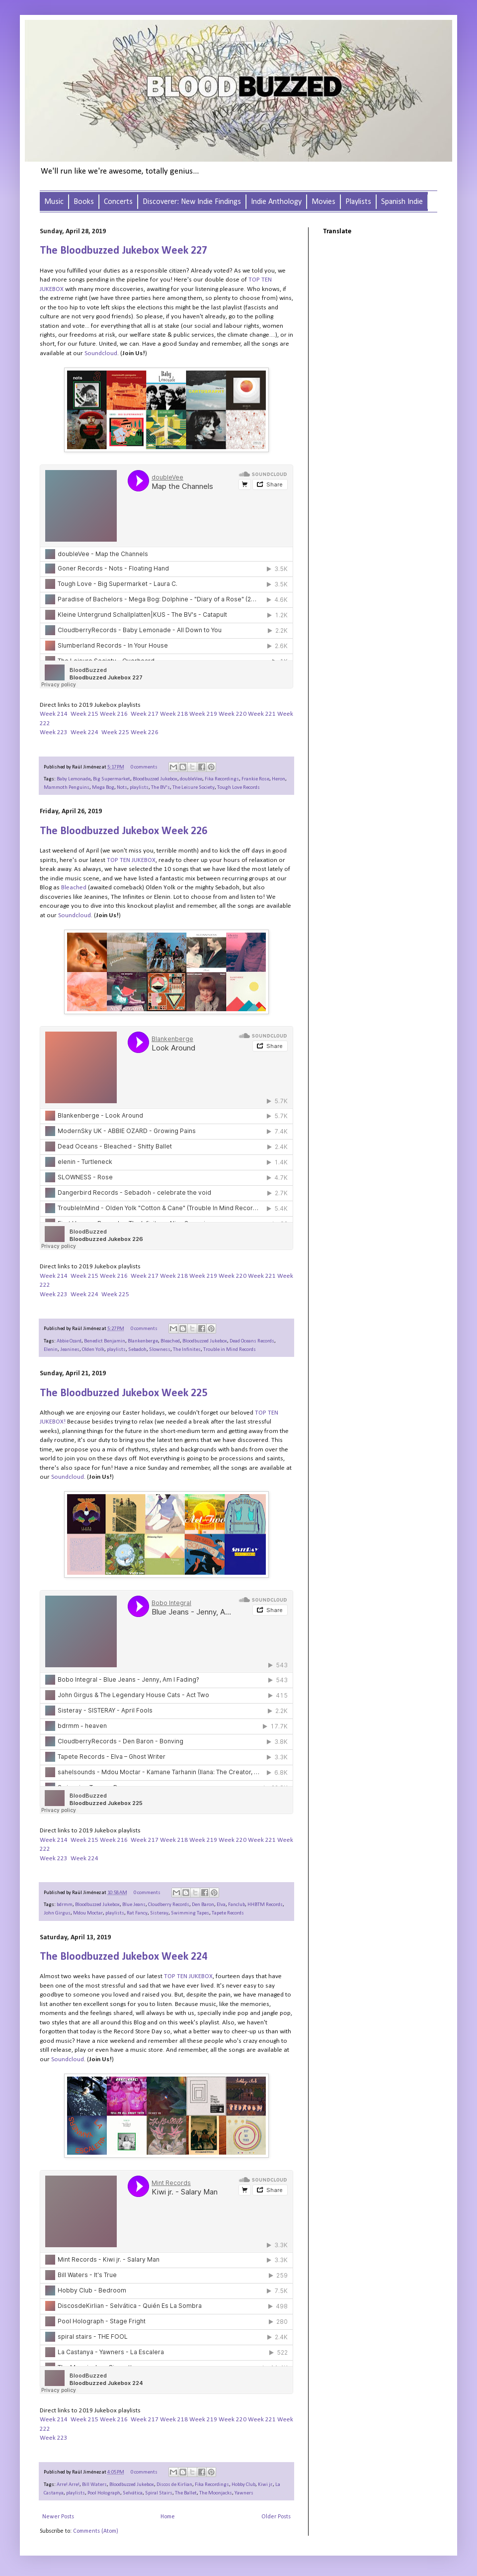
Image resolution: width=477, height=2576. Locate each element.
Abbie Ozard (69, 1341)
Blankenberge (143, 1341)
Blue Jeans (134, 1905)
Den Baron (203, 1905)
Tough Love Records (238, 787)
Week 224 (84, 732)
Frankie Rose (255, 779)
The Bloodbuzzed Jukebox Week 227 (123, 251)
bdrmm (65, 1905)
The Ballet (186, 2493)
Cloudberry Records (168, 1905)
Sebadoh (137, 1349)
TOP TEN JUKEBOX (188, 1976)
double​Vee (191, 779)
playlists (139, 787)
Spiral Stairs (158, 2493)
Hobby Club (243, 2484)
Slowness (159, 1349)
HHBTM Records (265, 1905)
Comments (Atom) (95, 2531)
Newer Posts (58, 2517)
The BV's (160, 787)
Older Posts (276, 2517)
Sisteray (159, 1913)
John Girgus (57, 1913)
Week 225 (115, 732)
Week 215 (84, 714)
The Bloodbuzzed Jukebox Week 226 (123, 831)
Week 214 (54, 714)
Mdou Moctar (88, 1913)
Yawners (244, 2493)
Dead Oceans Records (252, 1341)
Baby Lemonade (73, 779)
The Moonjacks (215, 2493)
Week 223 (54, 732)
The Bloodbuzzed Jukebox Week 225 (123, 1393)
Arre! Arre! (68, 2484)
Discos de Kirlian (174, 2484)
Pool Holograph (103, 2493)
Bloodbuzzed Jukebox (155, 779)
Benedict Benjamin (104, 1341)
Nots (122, 787)
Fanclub (236, 1905)
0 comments (144, 767)
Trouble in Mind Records (229, 1349)
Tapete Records (228, 1913)
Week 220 (232, 714)
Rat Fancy (137, 1913)
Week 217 (145, 714)
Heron (278, 779)
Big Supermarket (111, 779)
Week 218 (174, 714)
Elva (221, 1905)
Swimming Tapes (190, 1913)
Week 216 (114, 714)
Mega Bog (103, 787)
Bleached (170, 1341)
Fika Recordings (222, 779)
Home (167, 2517)
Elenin (51, 1349)
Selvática (133, 2493)
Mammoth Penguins (66, 787)
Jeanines (70, 1349)
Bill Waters (94, 2484)
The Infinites (187, 1349)
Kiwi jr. (265, 2484)
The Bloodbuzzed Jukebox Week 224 (123, 1957)
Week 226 (145, 732)
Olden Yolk (93, 1349)
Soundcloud (100, 353)
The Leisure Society (193, 787)
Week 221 (262, 714)
